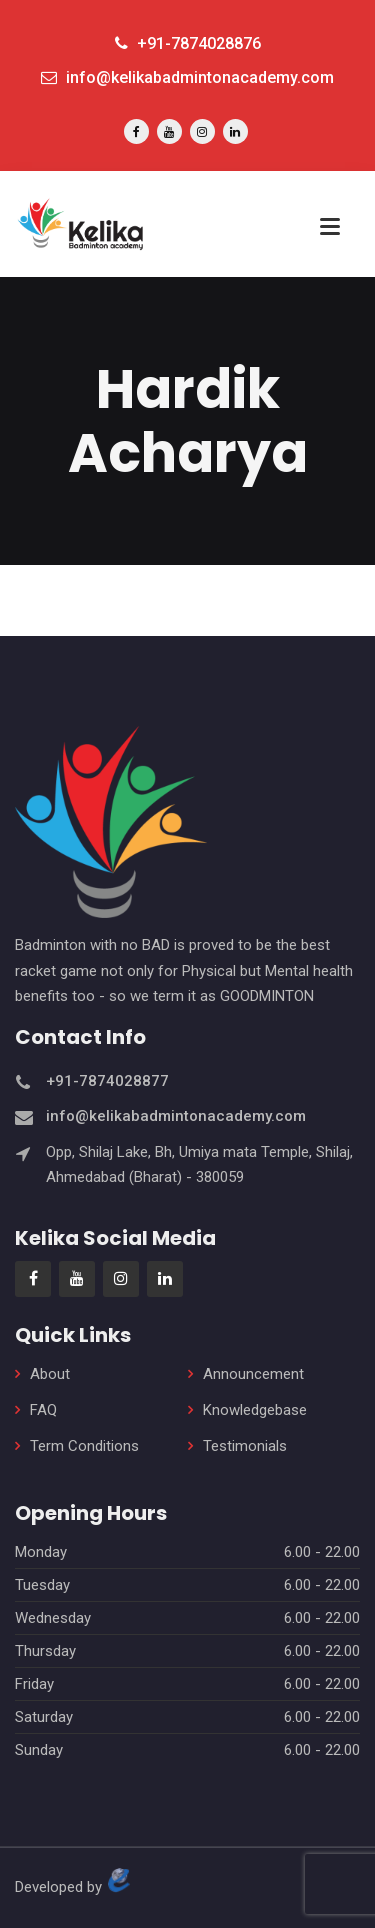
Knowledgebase (255, 1410)
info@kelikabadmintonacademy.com (187, 77)
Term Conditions (84, 1446)
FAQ (43, 1410)
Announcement (253, 1374)
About (50, 1374)
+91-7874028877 (107, 1081)
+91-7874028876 (188, 43)
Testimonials (245, 1446)
